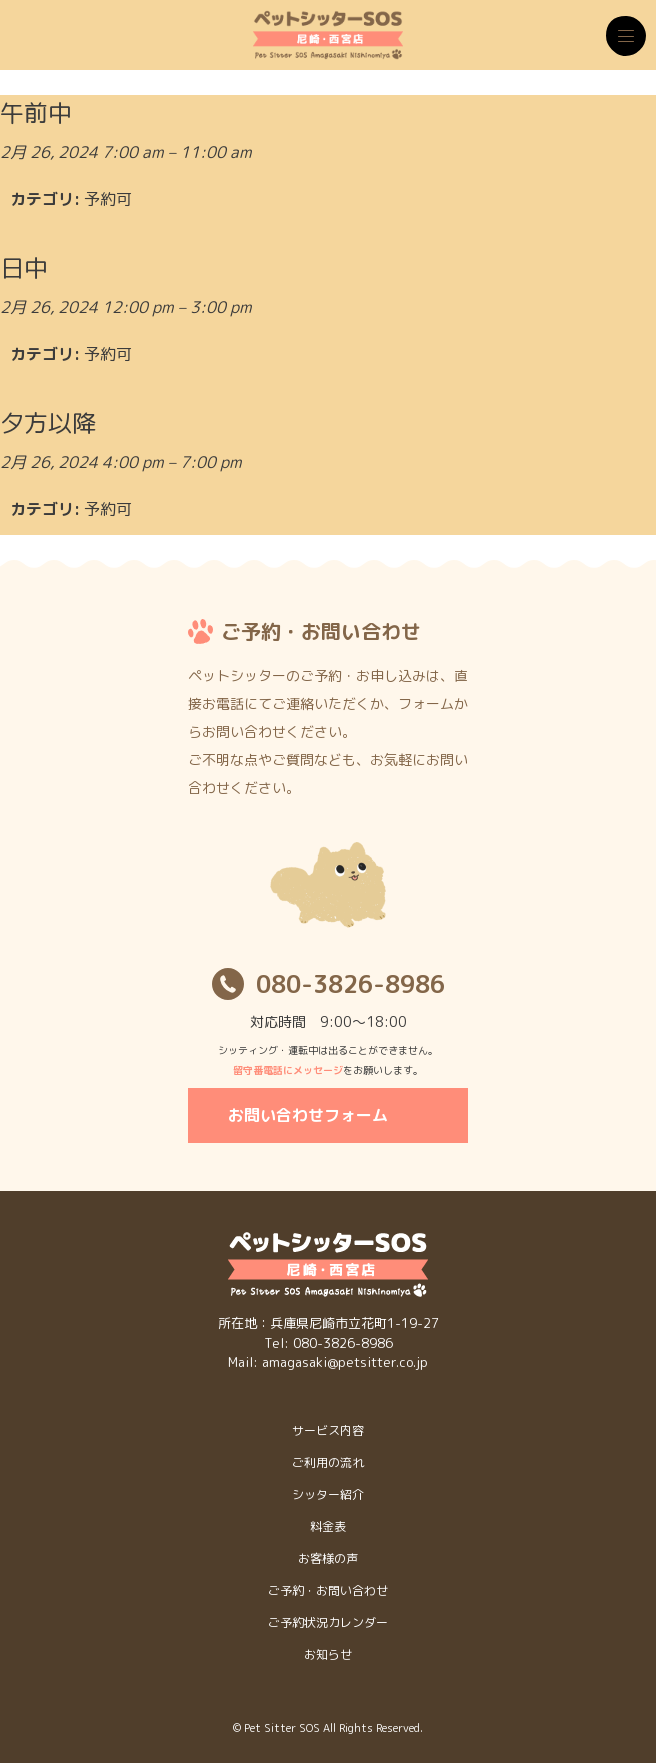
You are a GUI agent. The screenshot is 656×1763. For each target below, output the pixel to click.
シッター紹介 (328, 1494)
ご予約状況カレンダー (328, 1622)
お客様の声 (328, 1558)
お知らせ (328, 1654)
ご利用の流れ (328, 1462)
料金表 (328, 1526)
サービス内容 (328, 1430)
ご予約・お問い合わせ (328, 1590)
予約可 (108, 199)
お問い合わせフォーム (308, 1115)
